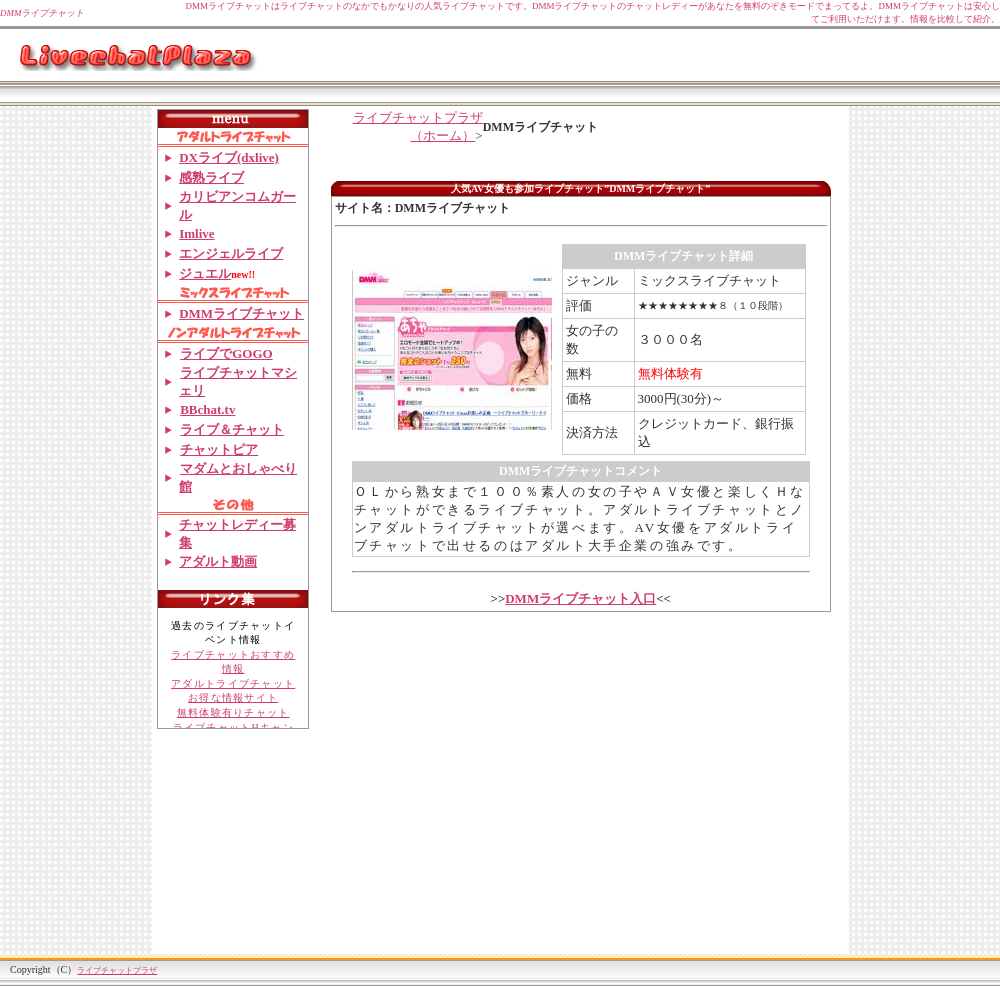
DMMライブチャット (241, 313)
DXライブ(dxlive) (229, 157)
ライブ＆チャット (231, 429)
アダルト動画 (218, 561)
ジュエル (205, 273)
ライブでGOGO (225, 353)
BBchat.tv (207, 409)
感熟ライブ (211, 177)
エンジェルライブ (231, 253)
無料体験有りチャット (233, 712)
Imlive (196, 233)
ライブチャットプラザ (117, 970)
